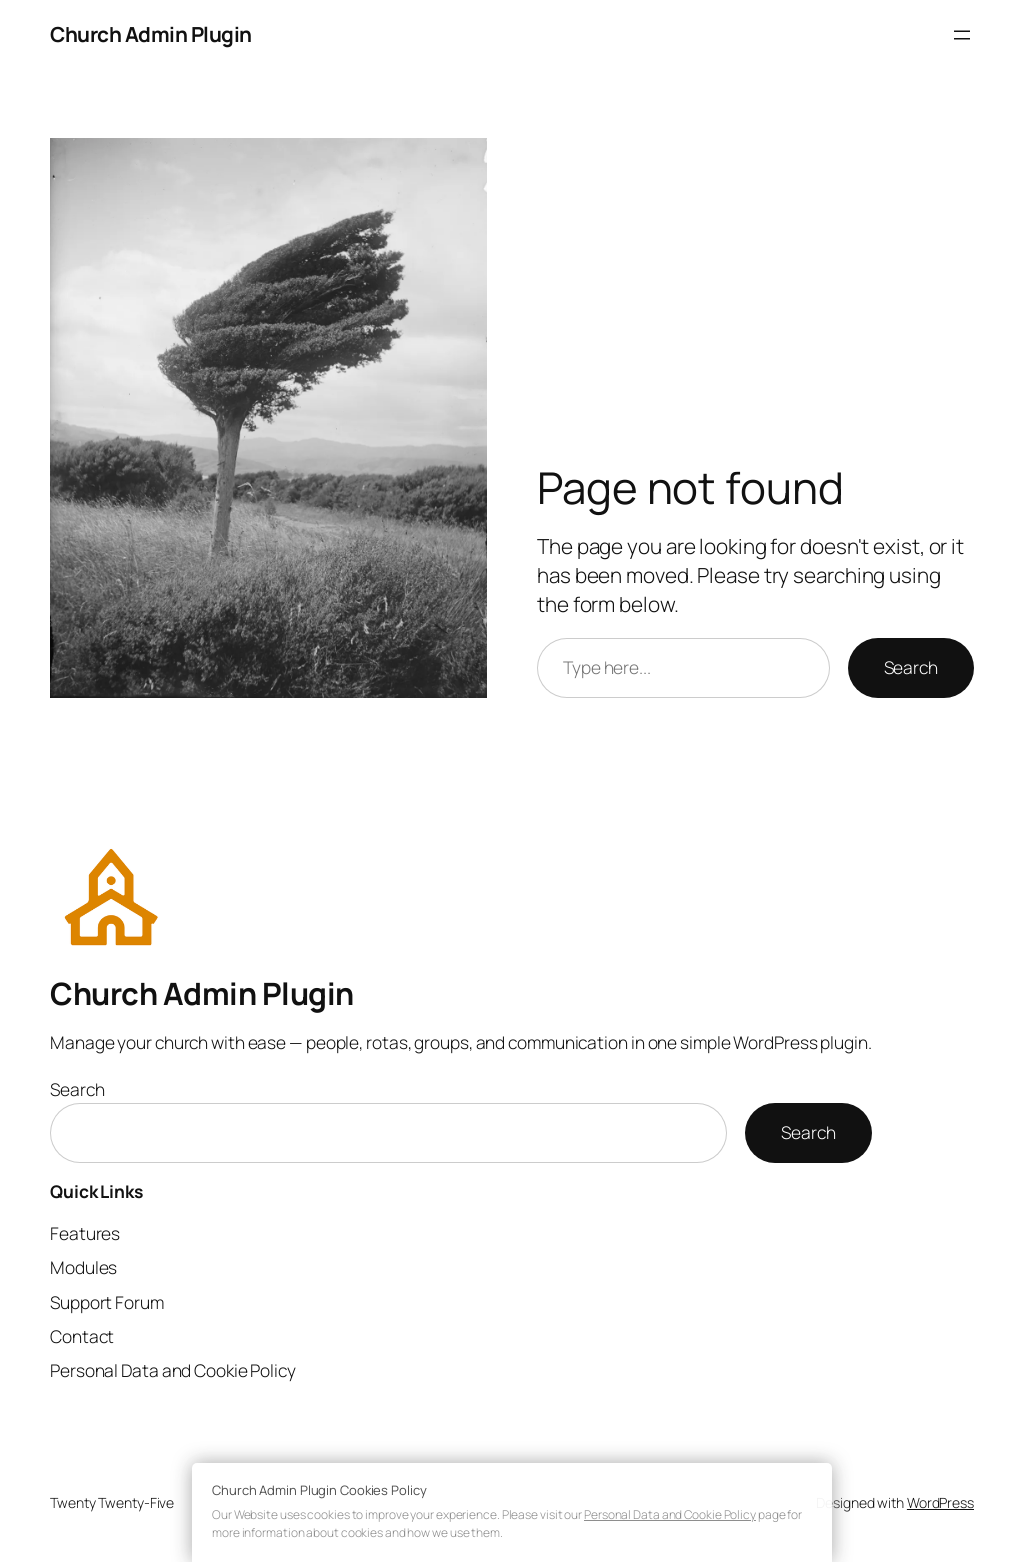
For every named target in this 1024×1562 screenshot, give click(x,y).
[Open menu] (962, 35)
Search (911, 667)
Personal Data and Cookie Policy (670, 1514)
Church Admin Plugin (151, 34)
